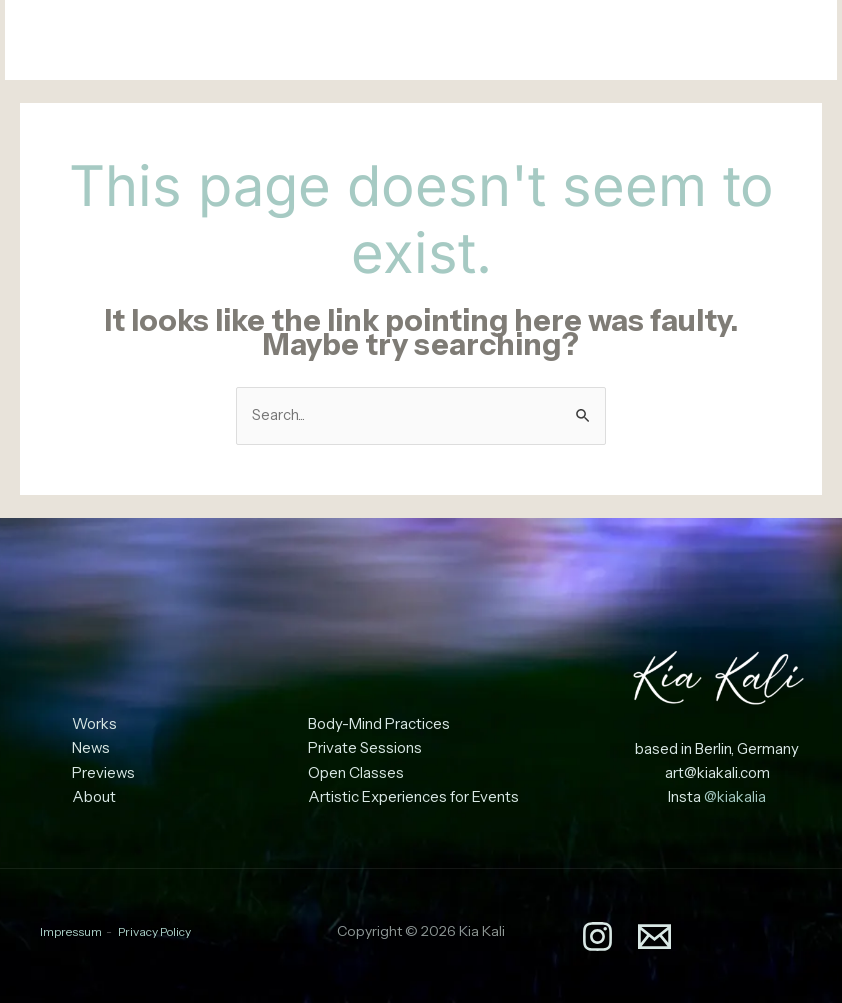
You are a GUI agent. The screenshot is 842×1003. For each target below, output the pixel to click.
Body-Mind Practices (379, 725)
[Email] (791, 42)
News (91, 749)
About (94, 797)
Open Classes (356, 773)
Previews (104, 773)
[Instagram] (747, 42)
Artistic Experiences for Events (413, 797)
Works (94, 725)
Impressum (71, 930)
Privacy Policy (154, 930)
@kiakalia (735, 797)
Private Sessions (365, 749)
